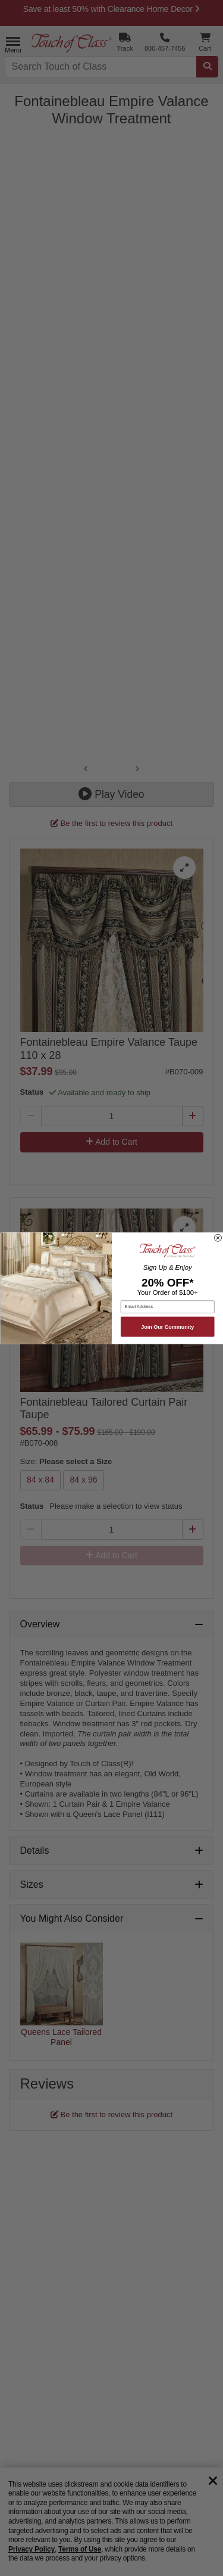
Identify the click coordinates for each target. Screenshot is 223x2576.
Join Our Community (167, 1326)
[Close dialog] (217, 1237)
